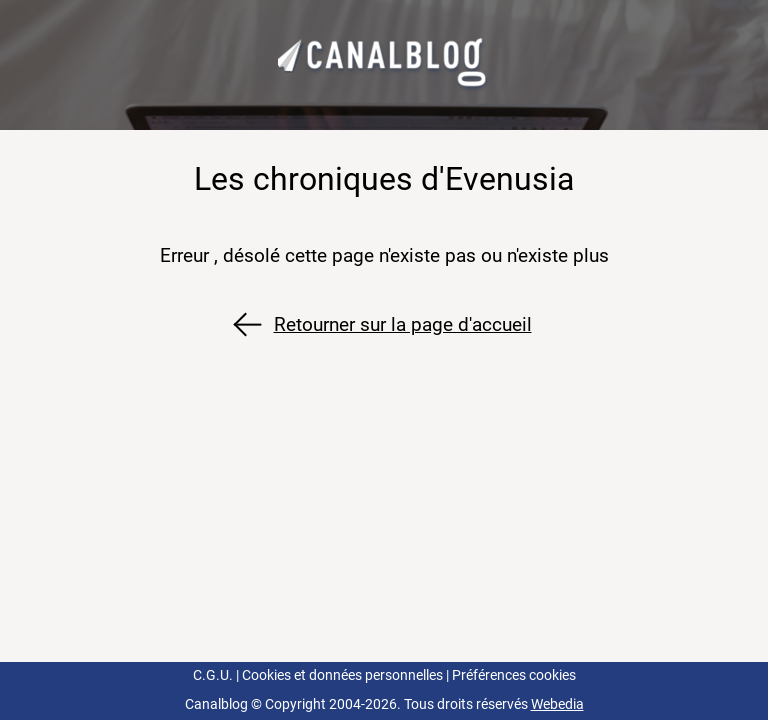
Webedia (557, 704)
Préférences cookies (514, 675)
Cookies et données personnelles (342, 675)
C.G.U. (213, 675)
